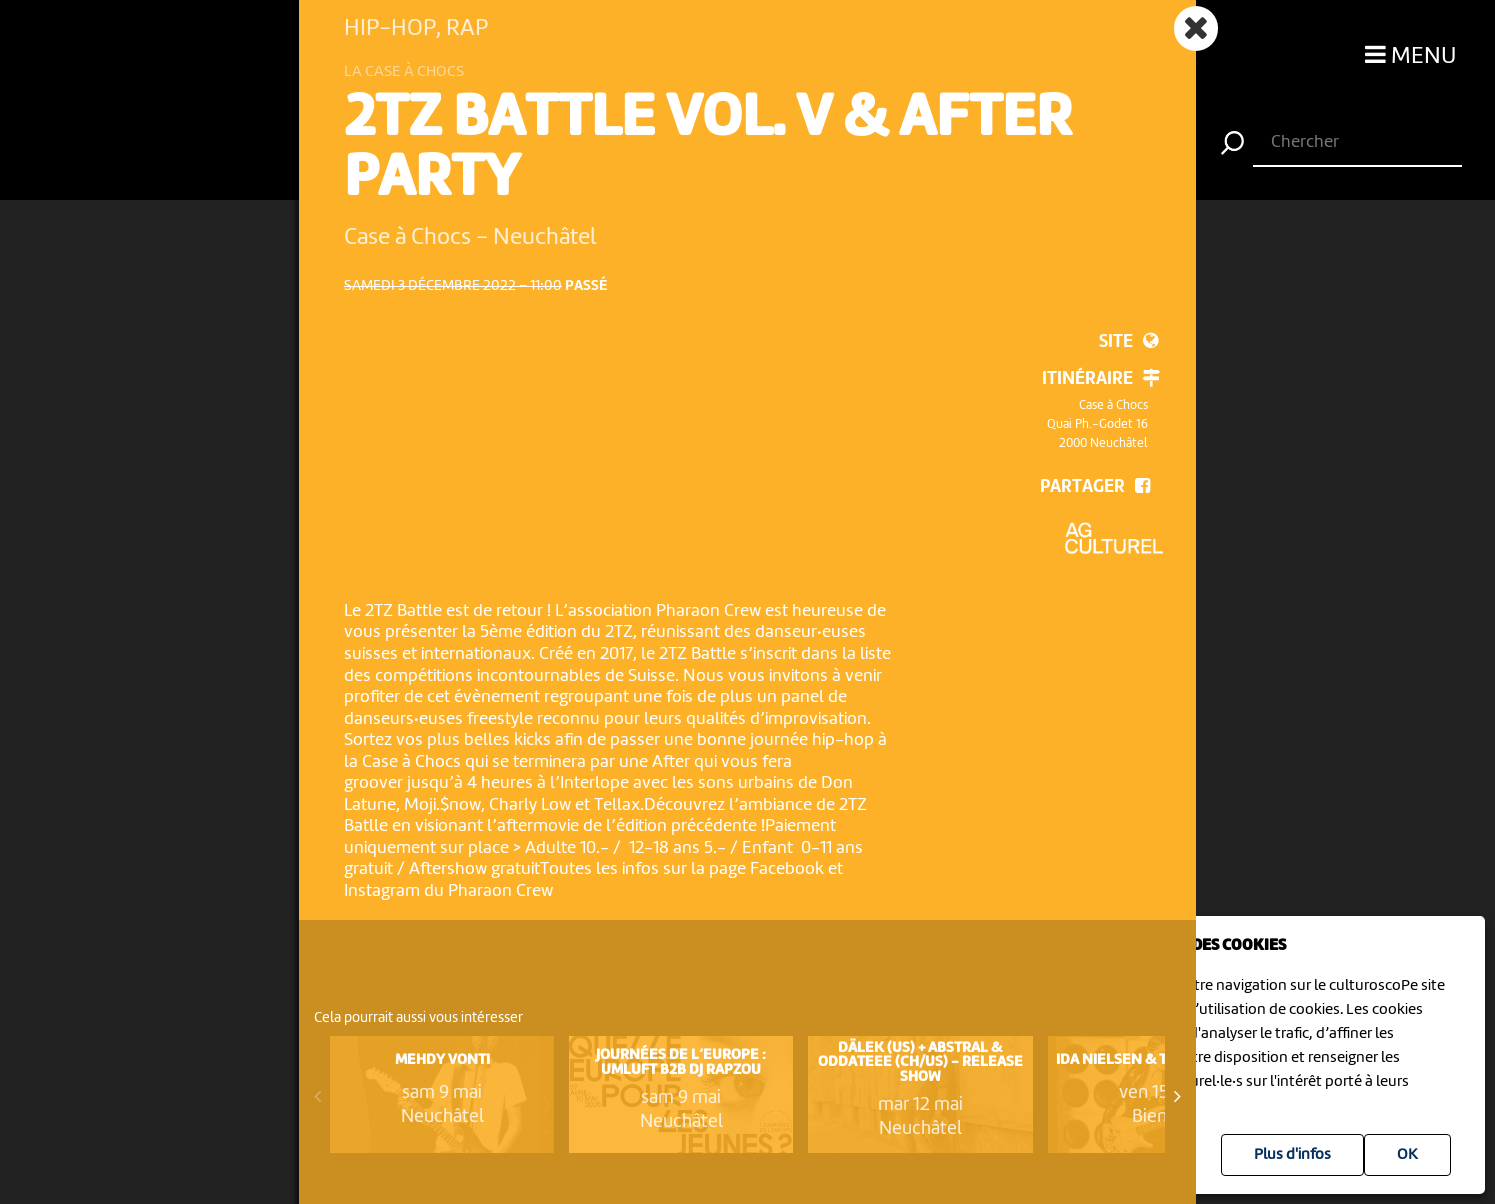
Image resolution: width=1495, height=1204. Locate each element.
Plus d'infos (1292, 1155)
